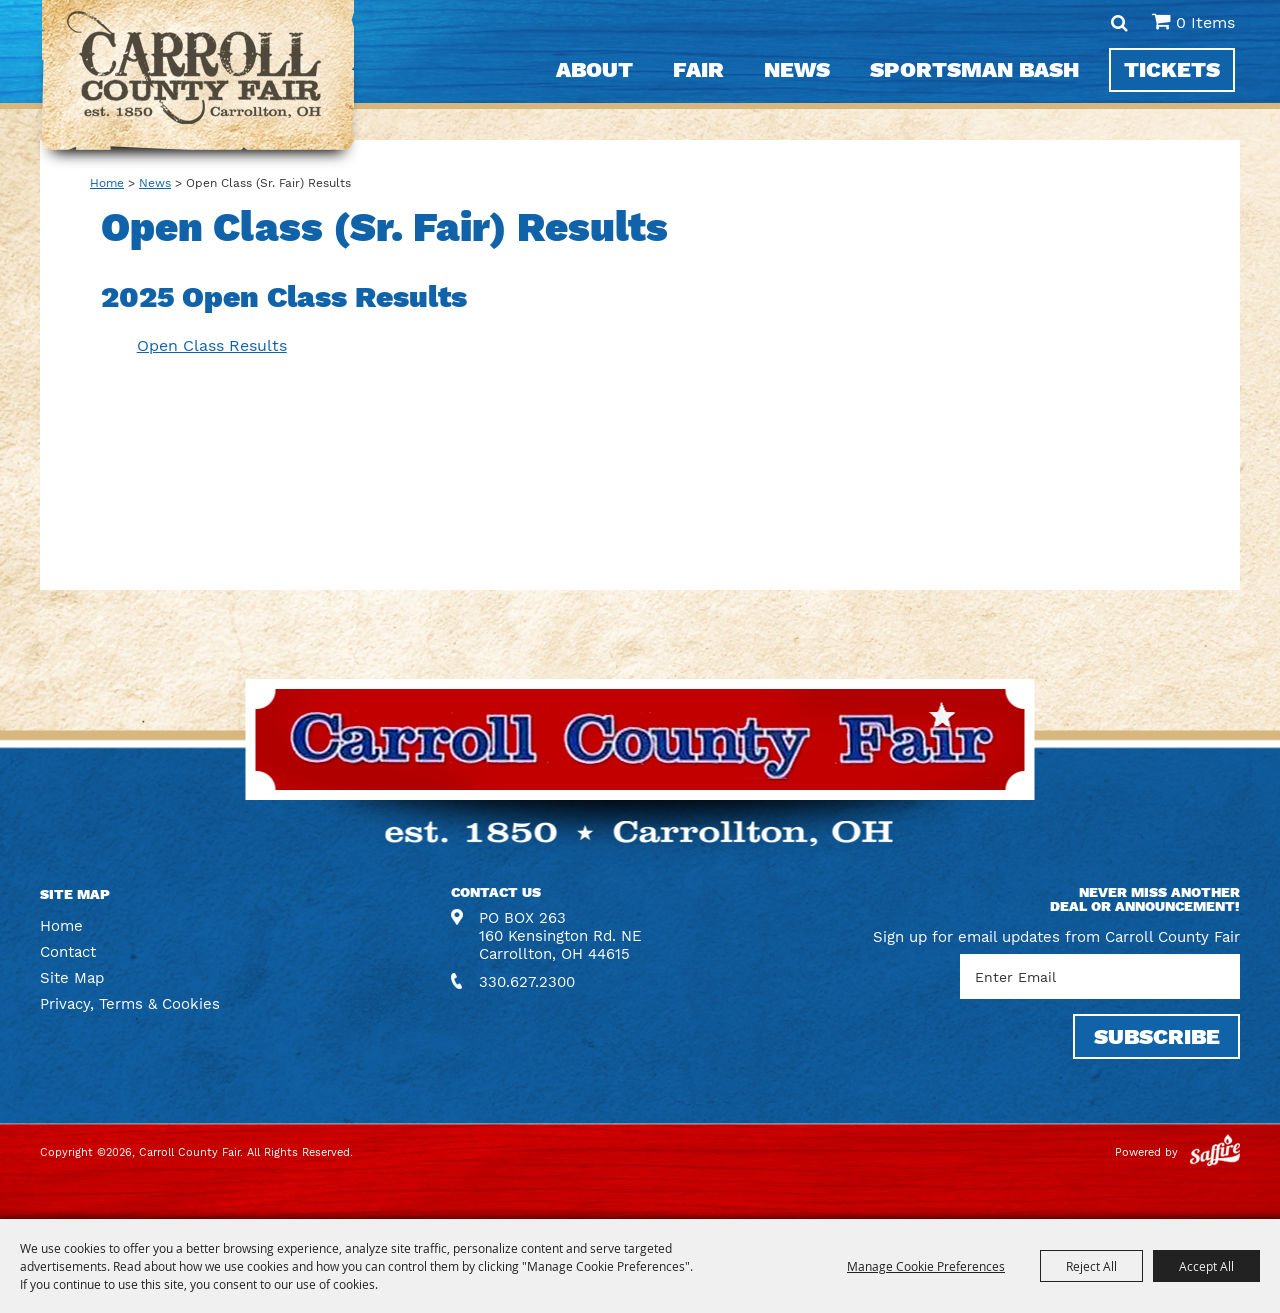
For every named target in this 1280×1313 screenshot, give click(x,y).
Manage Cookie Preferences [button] (926, 1266)
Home (107, 183)
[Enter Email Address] (1100, 976)
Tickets (1172, 69)
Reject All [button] (1091, 1266)
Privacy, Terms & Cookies (130, 1004)
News (797, 69)
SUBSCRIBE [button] (1157, 1036)
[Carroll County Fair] (198, 85)
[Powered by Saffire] (1215, 1152)
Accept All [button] (1206, 1266)
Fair (698, 69)
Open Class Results (212, 345)
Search (1119, 23)
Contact (68, 952)
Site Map (72, 978)
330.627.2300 (527, 982)
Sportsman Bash (974, 69)
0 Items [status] (1205, 22)
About (594, 69)
